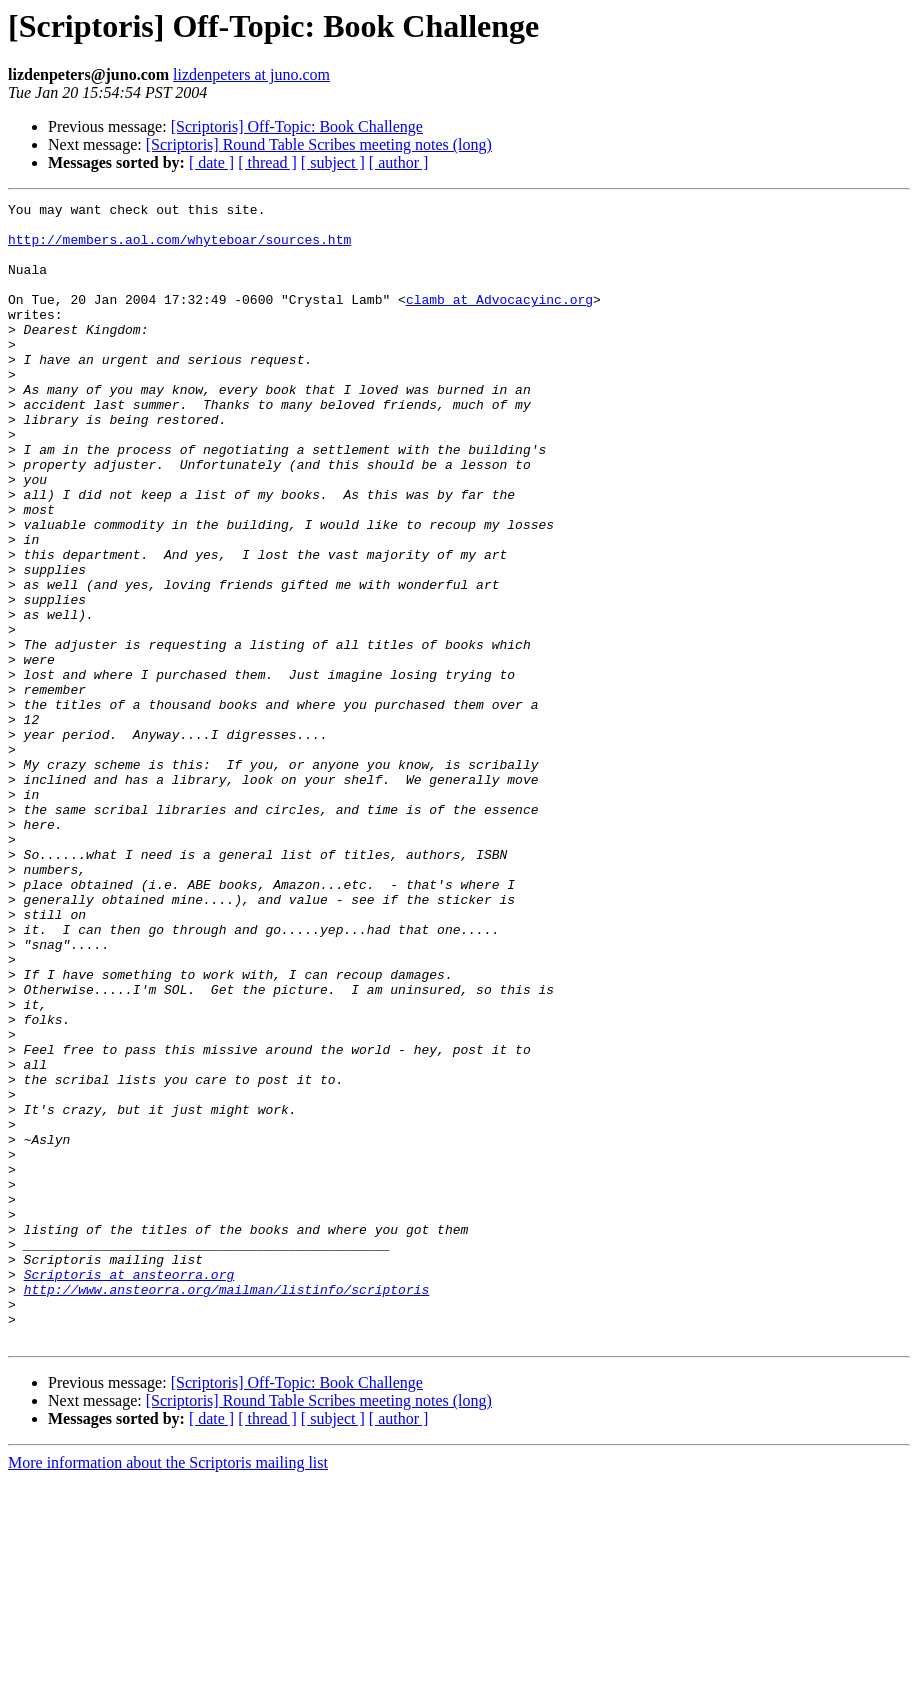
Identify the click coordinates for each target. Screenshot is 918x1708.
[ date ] (211, 162)
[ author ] (399, 162)
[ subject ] (333, 162)
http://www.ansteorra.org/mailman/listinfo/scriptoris (227, 1508)
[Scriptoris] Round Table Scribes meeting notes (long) (319, 144)
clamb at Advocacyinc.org (499, 320)
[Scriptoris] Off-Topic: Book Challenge (297, 126)
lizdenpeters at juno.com (251, 74)
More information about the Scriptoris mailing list (168, 1690)
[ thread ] (267, 162)
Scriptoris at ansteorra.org (129, 1490)
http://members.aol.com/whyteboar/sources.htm (179, 248)
